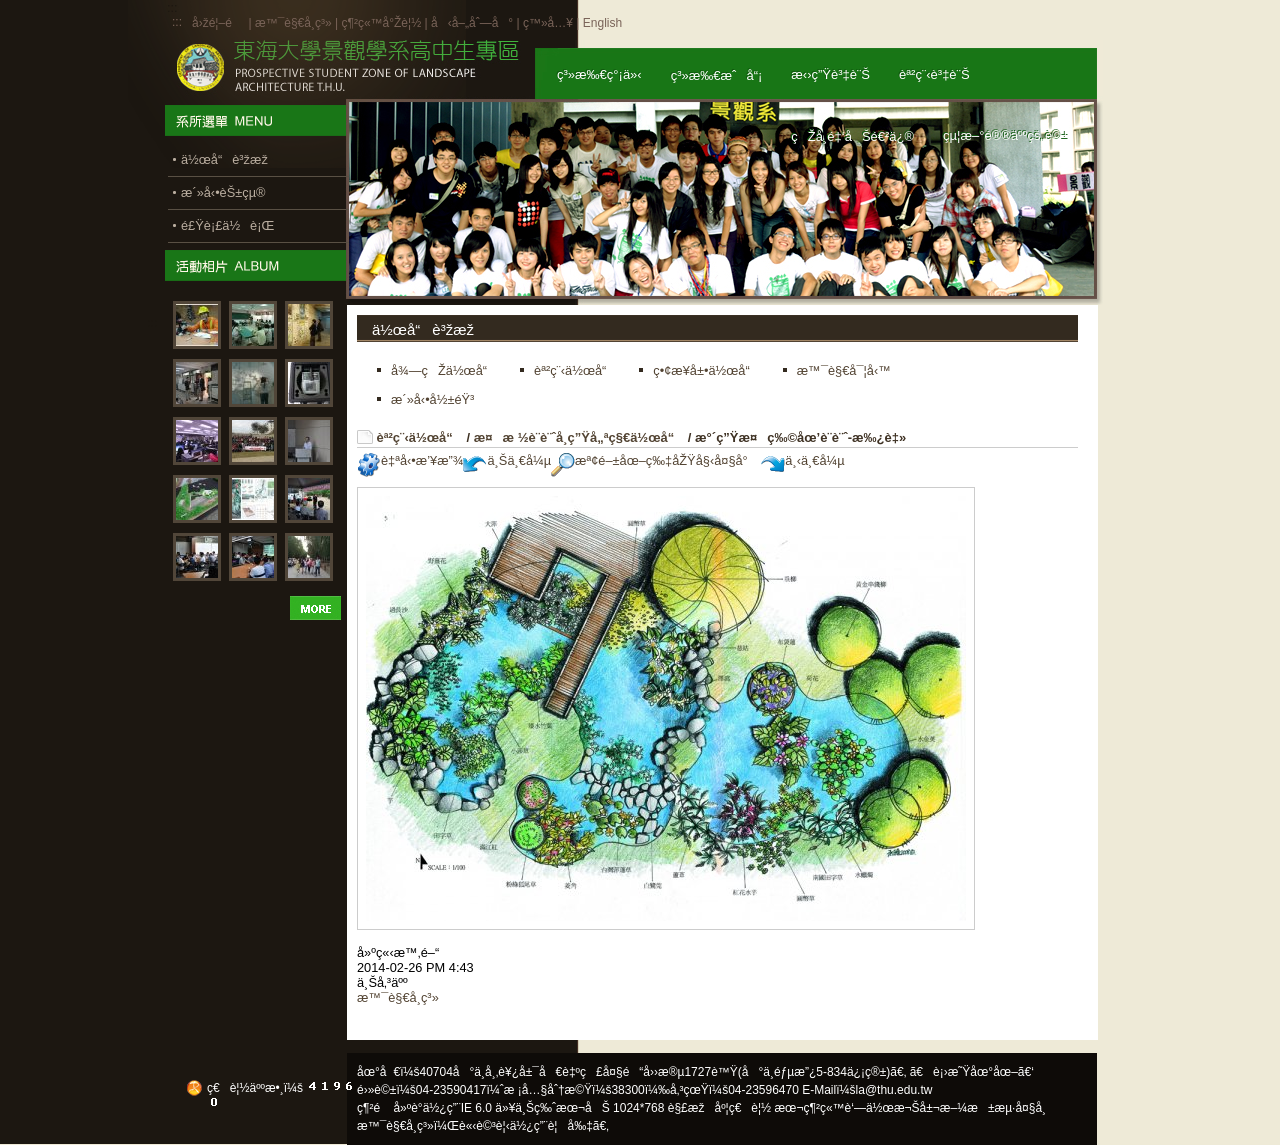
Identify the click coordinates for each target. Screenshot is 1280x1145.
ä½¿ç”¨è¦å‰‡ (551, 1126)
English (602, 23)
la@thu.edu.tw (894, 1090)
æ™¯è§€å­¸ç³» (295, 23)
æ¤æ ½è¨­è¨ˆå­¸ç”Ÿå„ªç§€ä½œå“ (579, 437)
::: (177, 22)
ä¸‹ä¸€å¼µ (802, 460)
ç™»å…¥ (548, 23)
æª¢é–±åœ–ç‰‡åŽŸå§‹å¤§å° (654, 460)
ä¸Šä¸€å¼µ (507, 460)
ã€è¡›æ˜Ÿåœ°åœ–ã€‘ (972, 1072)
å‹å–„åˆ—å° (472, 23)
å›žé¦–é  (218, 23)
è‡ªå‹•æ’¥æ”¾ (410, 460)
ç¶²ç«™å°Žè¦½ (381, 23)
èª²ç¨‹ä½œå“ (420, 437)
